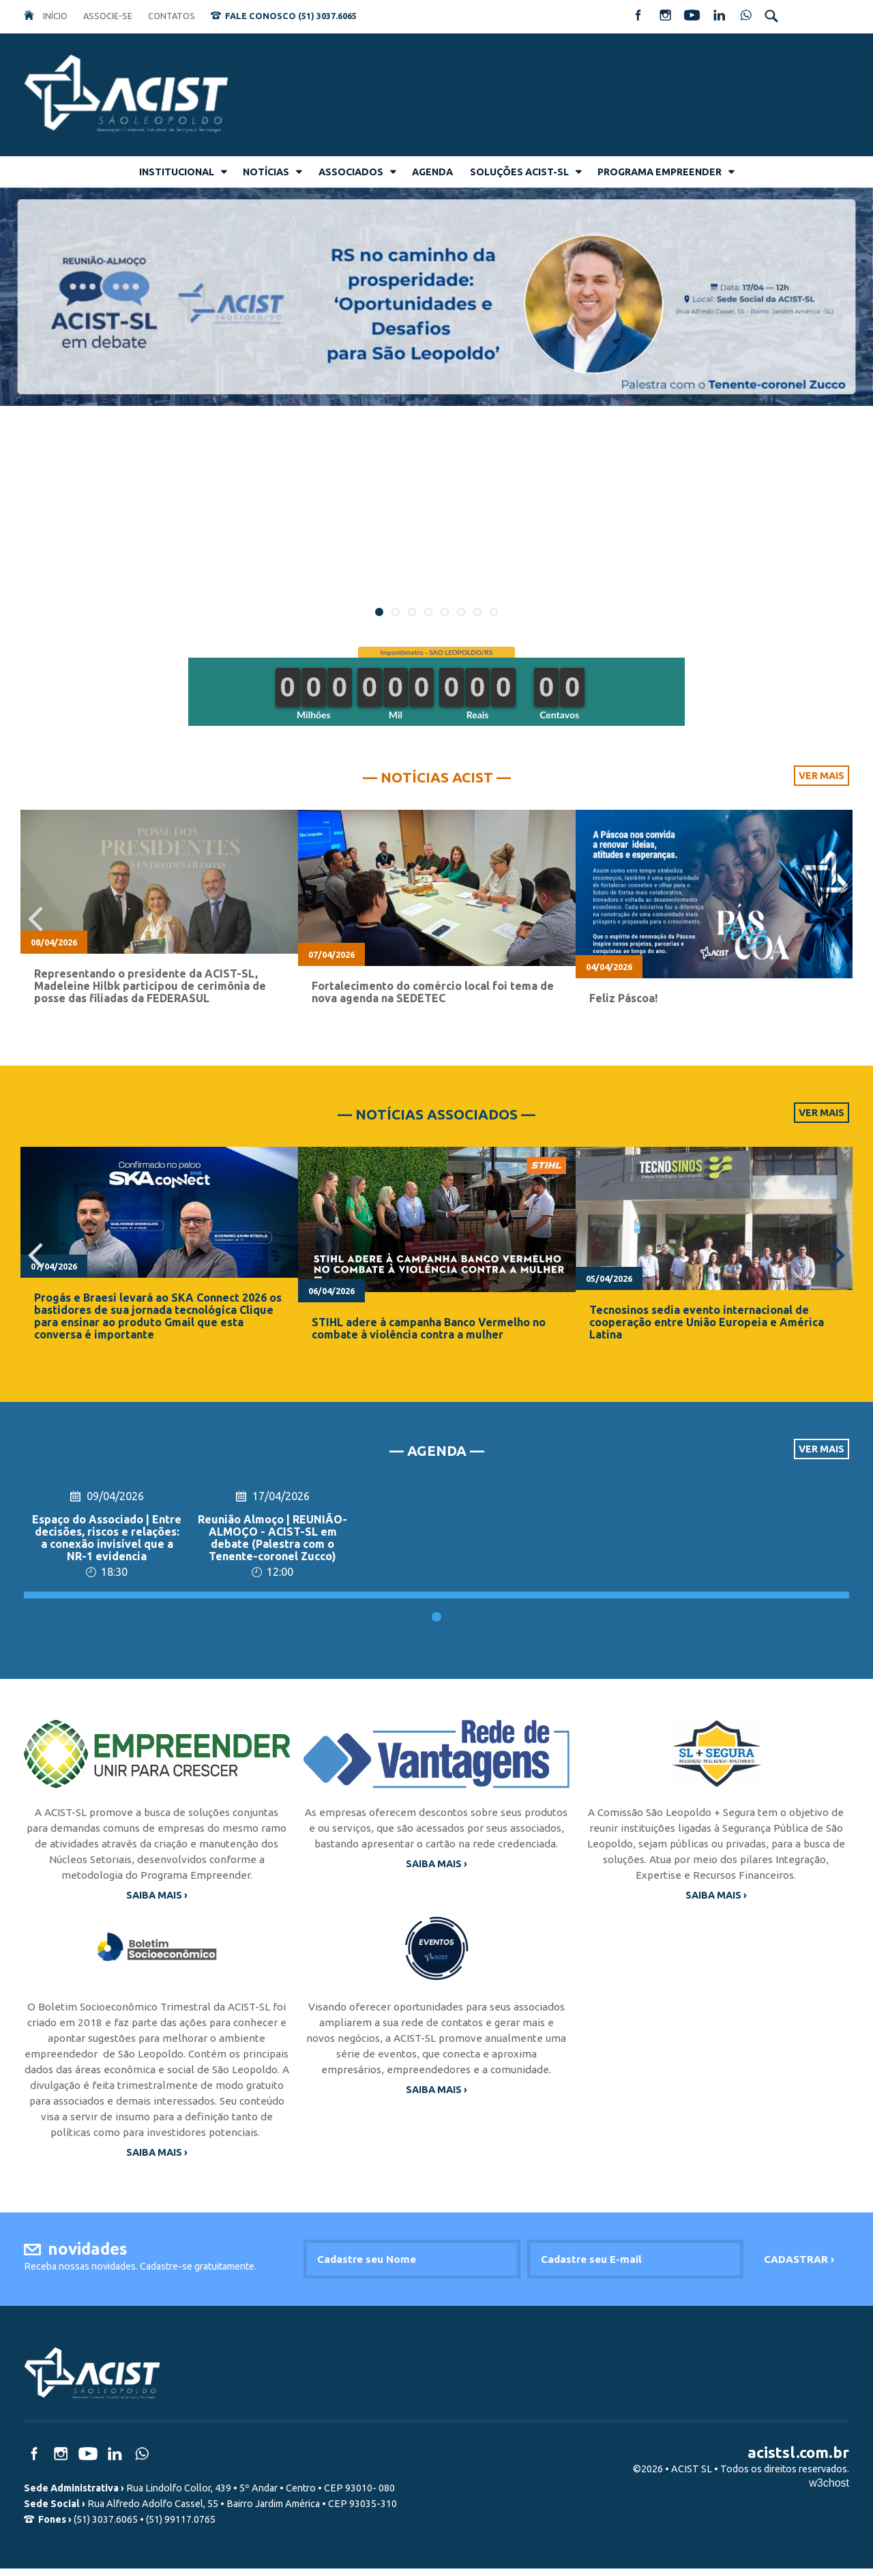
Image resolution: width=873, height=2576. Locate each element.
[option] (159, 919)
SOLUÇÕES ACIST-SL (519, 171)
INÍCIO (55, 15)
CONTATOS (171, 15)
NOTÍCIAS (266, 171)
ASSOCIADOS (351, 171)
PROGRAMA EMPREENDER (659, 171)
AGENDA (432, 171)
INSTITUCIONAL (176, 171)
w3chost (829, 2490)
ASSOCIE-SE (107, 15)
